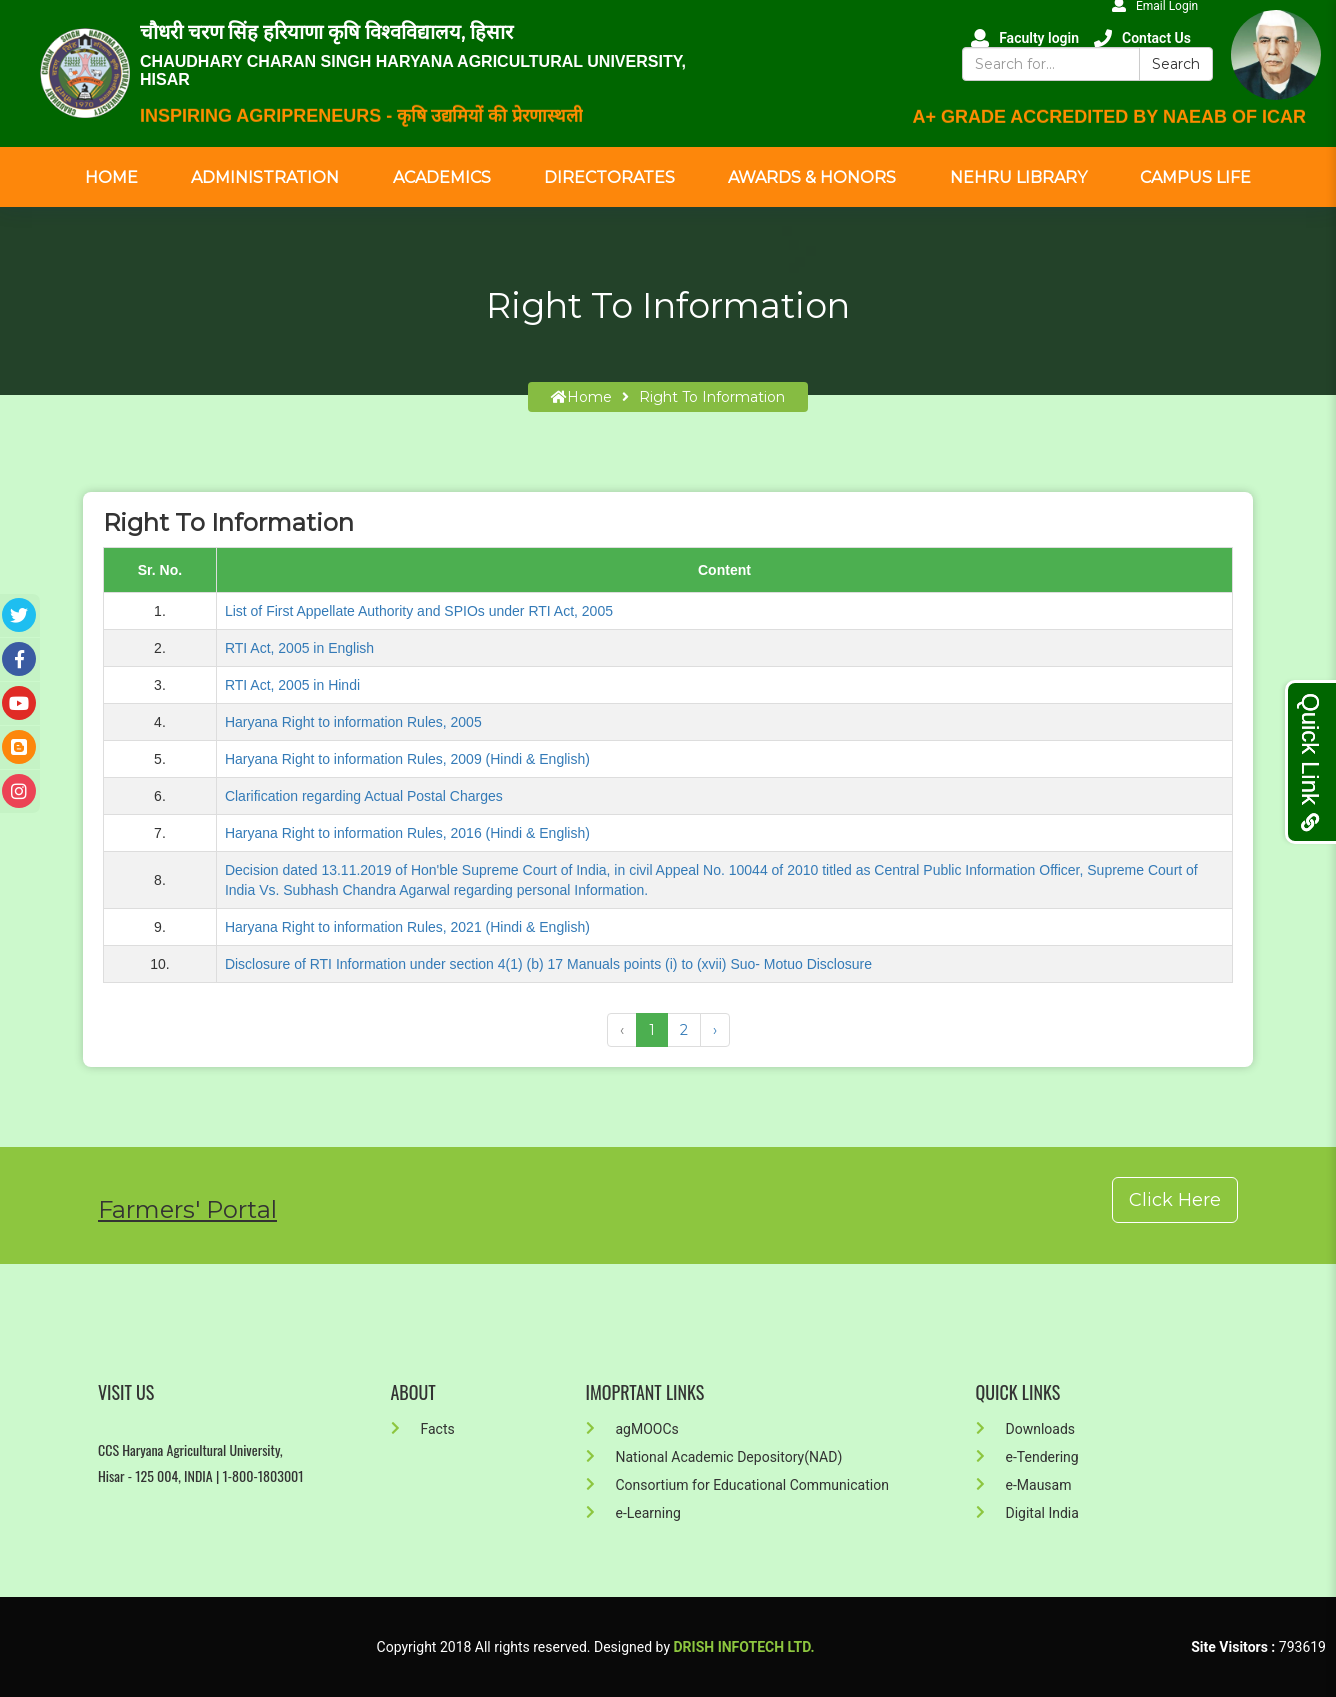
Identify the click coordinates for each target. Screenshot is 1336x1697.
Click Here (1175, 1200)
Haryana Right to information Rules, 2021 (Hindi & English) (407, 927)
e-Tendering (1027, 1457)
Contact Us (1142, 38)
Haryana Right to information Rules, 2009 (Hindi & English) (407, 759)
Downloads (1026, 1429)
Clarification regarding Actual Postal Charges (364, 796)
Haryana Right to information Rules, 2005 (353, 722)
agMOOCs (632, 1429)
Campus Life (1195, 177)
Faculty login (1025, 38)
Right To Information (712, 397)
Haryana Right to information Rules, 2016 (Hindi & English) (407, 833)
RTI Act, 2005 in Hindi (292, 685)
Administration (265, 177)
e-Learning (633, 1513)
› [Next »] (715, 1030)
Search (1176, 64)
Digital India (1027, 1513)
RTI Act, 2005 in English (299, 648)
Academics (442, 177)
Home (111, 177)
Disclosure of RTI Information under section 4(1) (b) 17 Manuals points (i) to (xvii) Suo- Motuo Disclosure (548, 964)
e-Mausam (1024, 1485)
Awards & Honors (812, 177)
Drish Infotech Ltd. (744, 1647)
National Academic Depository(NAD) (714, 1457)
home (581, 397)
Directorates (609, 177)
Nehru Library (1018, 177)
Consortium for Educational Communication (737, 1485)
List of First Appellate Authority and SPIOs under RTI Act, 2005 (419, 611)
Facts (423, 1429)
